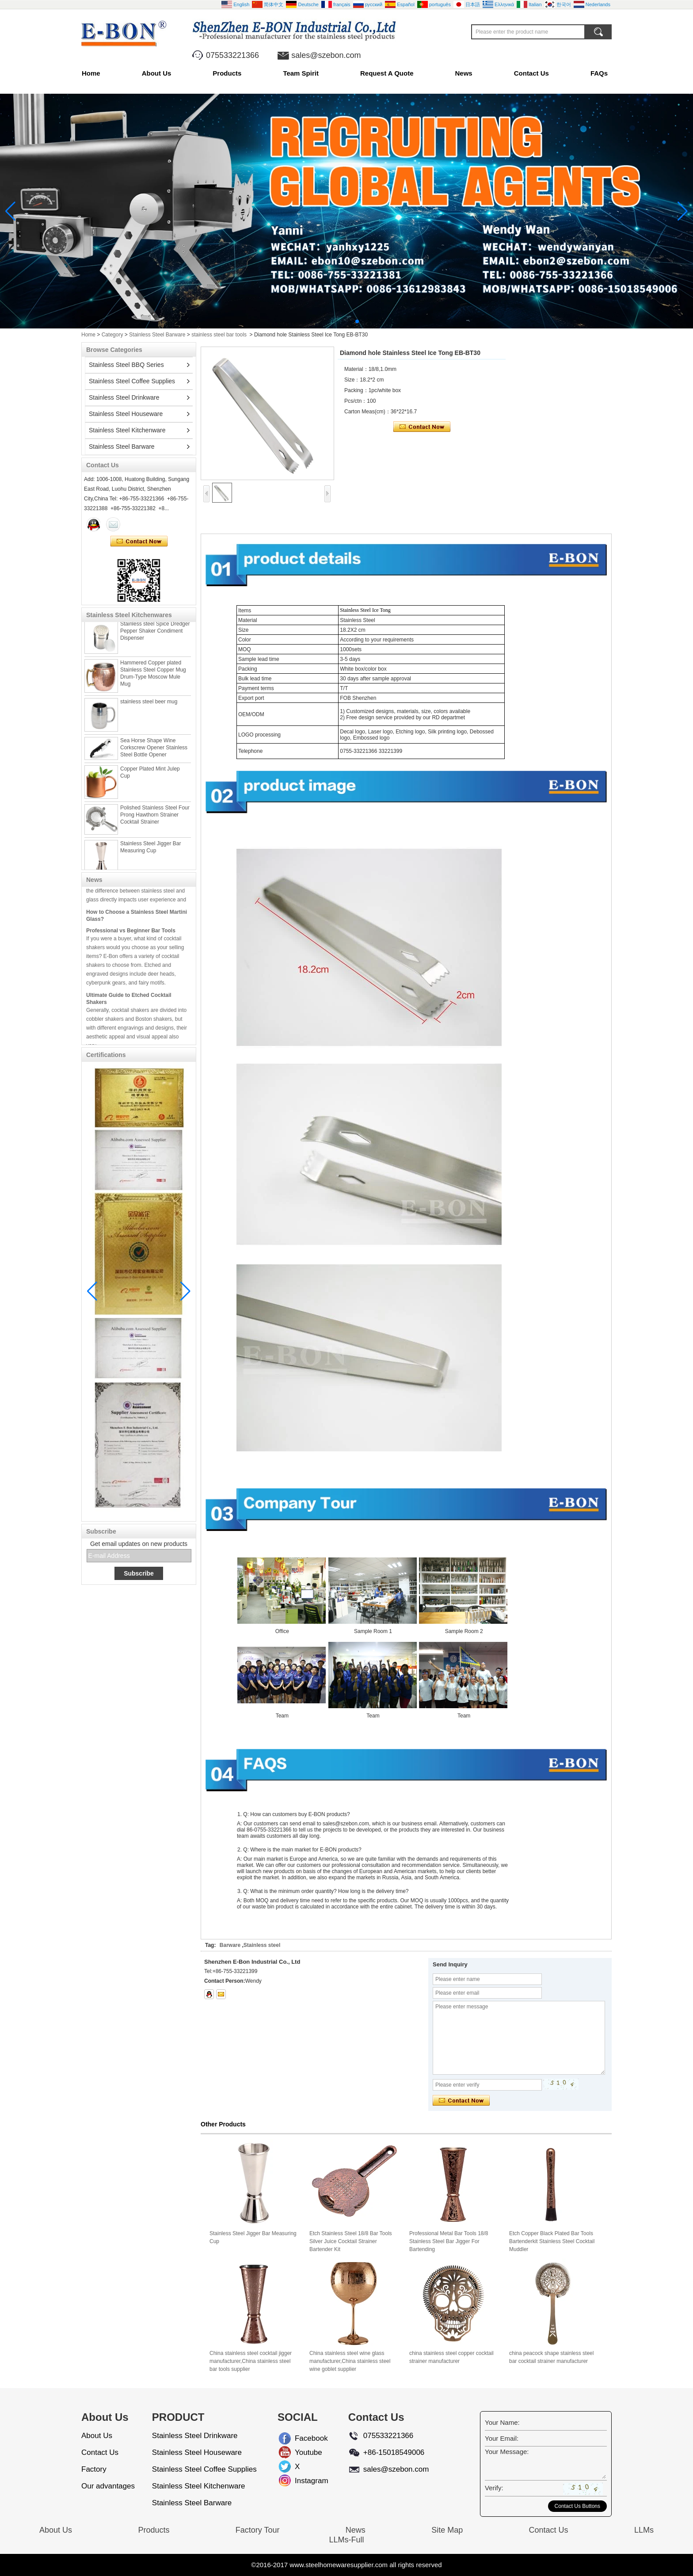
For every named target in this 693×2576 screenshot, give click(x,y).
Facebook (302, 2438)
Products (227, 73)
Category (112, 335)
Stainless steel (262, 1945)
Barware (230, 1945)
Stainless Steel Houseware (126, 413)
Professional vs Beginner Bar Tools (130, 938)
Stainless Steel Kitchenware (127, 430)
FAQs (599, 73)
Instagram (302, 2481)
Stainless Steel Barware (157, 335)
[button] (336, 321)
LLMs (644, 2530)
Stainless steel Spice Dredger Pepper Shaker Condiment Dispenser (155, 638)
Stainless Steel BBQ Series (126, 364)
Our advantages (108, 2486)
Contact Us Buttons (577, 2506)
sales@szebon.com (326, 55)
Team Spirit (301, 73)
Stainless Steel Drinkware (124, 397)
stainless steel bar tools (219, 335)
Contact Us (531, 73)
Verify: (494, 2488)
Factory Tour (258, 2530)
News (463, 73)
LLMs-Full (346, 2539)
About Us (156, 73)
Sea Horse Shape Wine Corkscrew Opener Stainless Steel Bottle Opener (153, 755)
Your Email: (501, 2438)
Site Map (447, 2530)
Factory (94, 2469)
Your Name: (502, 2422)
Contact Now (139, 541)
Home (91, 73)
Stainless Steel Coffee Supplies (132, 381)
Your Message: (507, 2451)
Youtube (302, 2452)
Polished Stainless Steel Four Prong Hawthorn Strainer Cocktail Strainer (155, 822)
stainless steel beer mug (148, 709)
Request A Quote (387, 73)
